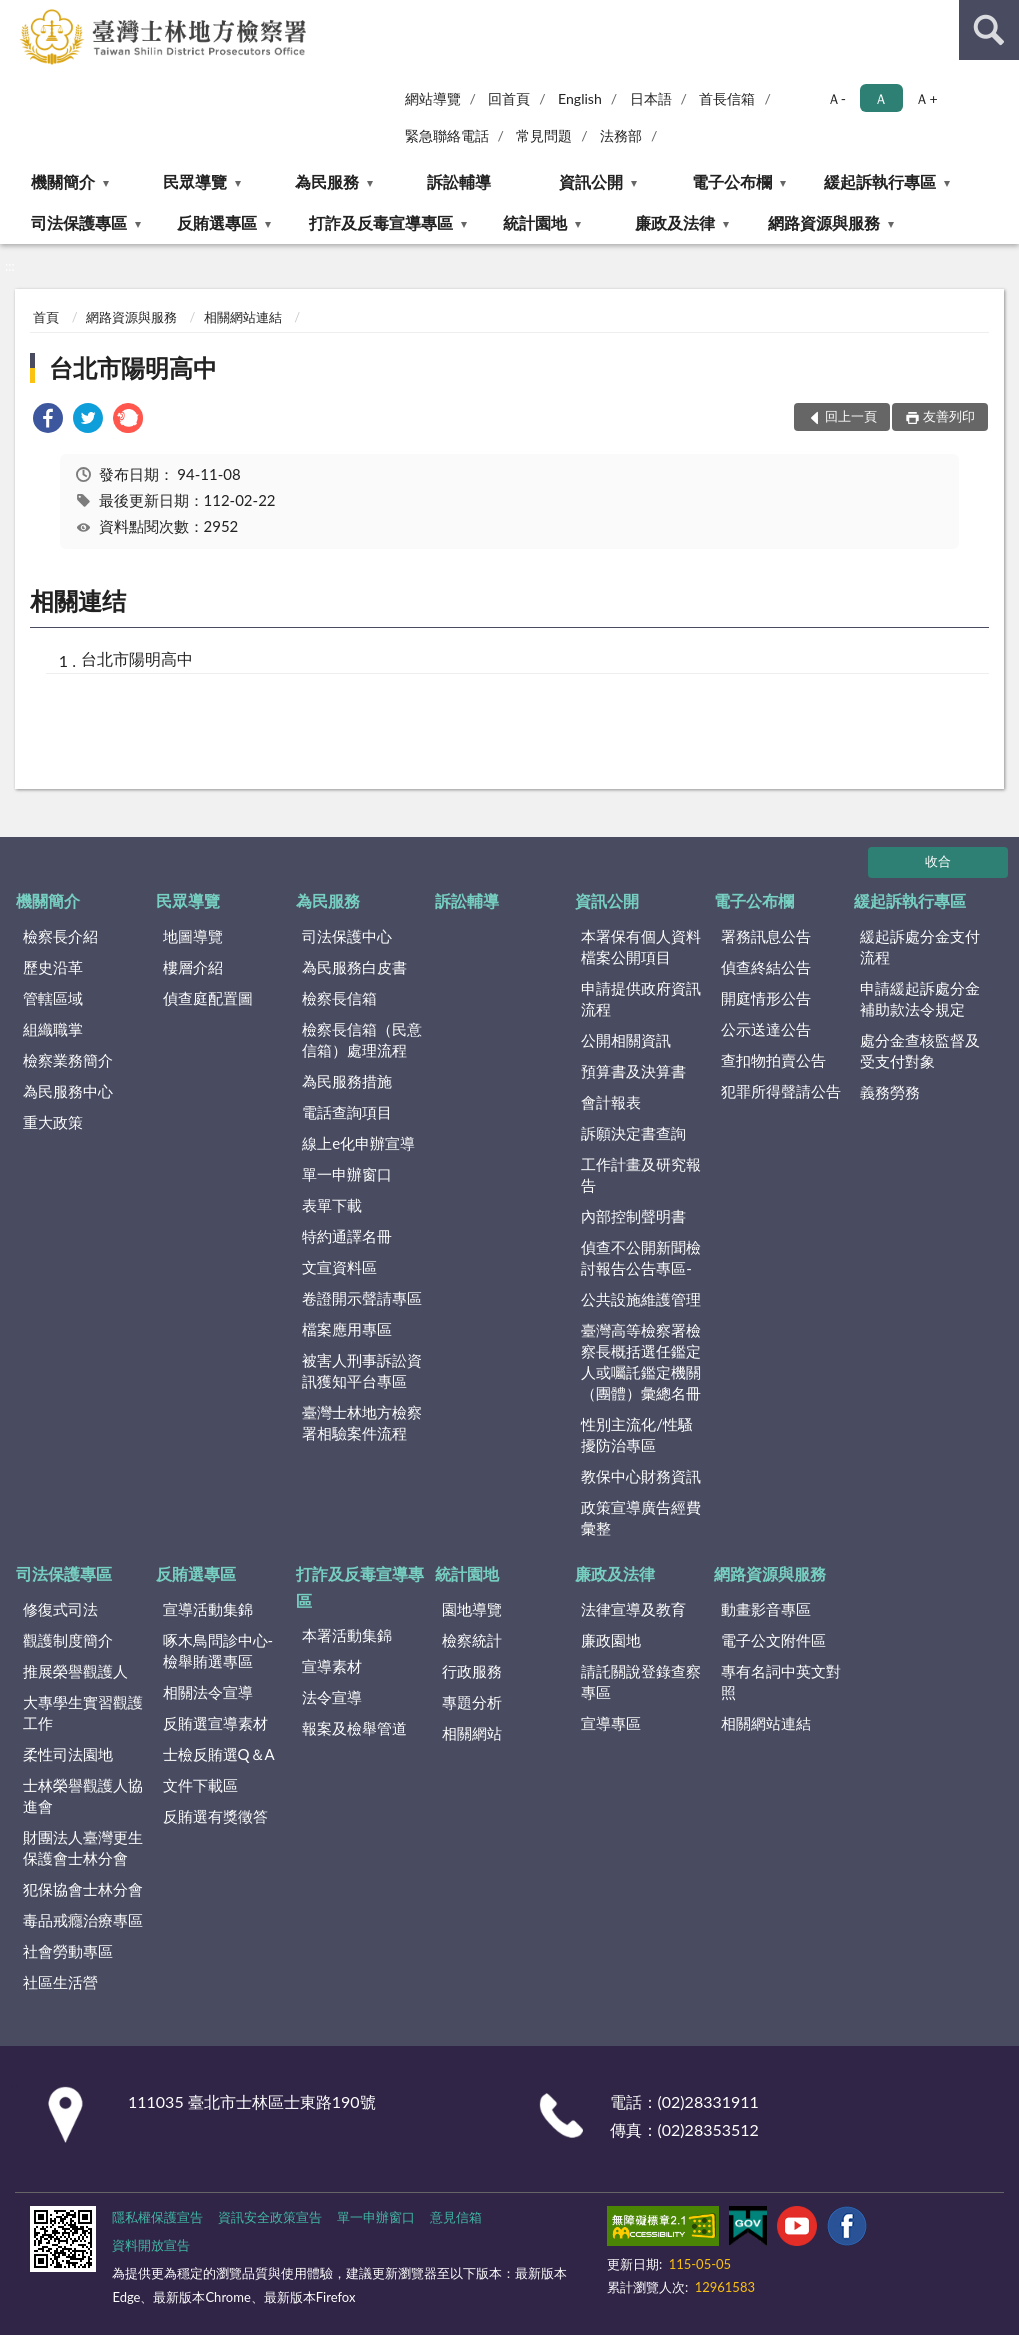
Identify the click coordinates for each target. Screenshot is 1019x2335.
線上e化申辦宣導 (358, 1143)
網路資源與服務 (824, 222)
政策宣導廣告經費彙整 (641, 1517)
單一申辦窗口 (347, 1174)
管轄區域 (53, 998)
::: (16, 15)
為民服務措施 (347, 1081)
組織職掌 (53, 1029)
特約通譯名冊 (347, 1236)
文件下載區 (200, 1785)
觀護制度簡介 (68, 1640)
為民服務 (327, 181)
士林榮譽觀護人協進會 (83, 1795)
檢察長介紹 (60, 936)
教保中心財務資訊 (641, 1476)
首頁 (46, 317)
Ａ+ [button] (926, 98)
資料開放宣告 (151, 2245)
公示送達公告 (766, 1029)
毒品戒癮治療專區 (83, 1920)
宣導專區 (611, 1723)
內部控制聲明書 (633, 1216)
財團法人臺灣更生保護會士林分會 (83, 1847)
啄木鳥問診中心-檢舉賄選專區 (218, 1650)
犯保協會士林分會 (83, 1889)
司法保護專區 (79, 222)
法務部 (621, 135)
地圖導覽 (193, 936)
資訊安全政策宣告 (270, 2217)
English (580, 98)
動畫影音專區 (766, 1609)
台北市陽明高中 (133, 367)
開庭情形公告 (766, 998)
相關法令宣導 (208, 1692)
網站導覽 (433, 98)
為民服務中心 (68, 1091)
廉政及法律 (675, 222)
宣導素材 (332, 1666)
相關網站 (472, 1733)
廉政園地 (611, 1640)
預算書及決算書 (633, 1071)
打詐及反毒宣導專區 (381, 222)
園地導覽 (472, 1609)
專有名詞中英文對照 (781, 1681)
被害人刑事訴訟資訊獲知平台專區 (362, 1370)
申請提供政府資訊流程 (641, 998)
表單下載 (332, 1205)
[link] (48, 420)
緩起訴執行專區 (880, 181)
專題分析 (472, 1702)
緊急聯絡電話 (447, 135)
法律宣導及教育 (633, 1609)
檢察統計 (472, 1640)
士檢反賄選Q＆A (219, 1754)
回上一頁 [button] (851, 416)
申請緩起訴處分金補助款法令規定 (920, 998)
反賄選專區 (217, 222)
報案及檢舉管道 (354, 1728)
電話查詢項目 (347, 1112)
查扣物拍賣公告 (773, 1060)
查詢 (989, 30)
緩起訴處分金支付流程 (920, 946)
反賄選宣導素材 (215, 1723)
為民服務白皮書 (354, 967)
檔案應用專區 (347, 1329)
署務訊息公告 (766, 936)
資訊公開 (591, 181)
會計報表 (611, 1102)
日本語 (651, 98)
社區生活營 (60, 1982)
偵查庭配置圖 (208, 998)
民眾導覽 (195, 181)
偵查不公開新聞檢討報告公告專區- (641, 1257)
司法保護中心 (347, 936)
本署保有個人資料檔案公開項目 (641, 946)
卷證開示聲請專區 (362, 1298)
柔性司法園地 (68, 1754)
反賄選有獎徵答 (215, 1816)
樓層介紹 (193, 967)
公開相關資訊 (626, 1040)
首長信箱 (727, 98)
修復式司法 (60, 1609)
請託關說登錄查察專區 (641, 1681)
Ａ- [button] (836, 98)
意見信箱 (456, 2217)
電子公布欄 (732, 181)
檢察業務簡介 (68, 1060)
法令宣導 (332, 1697)
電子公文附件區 (773, 1640)
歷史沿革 (53, 967)
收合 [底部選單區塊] (938, 861)
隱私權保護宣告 (157, 2217)
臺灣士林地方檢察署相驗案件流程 (362, 1422)
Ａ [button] (881, 98)
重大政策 (53, 1122)
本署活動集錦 (347, 1635)
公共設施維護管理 (641, 1299)
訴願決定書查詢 (633, 1133)
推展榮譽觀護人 (75, 1671)
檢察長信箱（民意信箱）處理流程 (362, 1039)
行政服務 (472, 1671)
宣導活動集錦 (208, 1609)
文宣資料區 (339, 1267)
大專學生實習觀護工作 (83, 1712)
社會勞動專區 (68, 1951)
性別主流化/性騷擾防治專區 (637, 1434)
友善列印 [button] (949, 416)
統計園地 (535, 222)
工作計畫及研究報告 (641, 1174)
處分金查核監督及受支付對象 (920, 1050)
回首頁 (509, 98)
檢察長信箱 (339, 998)
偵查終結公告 (766, 967)
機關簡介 (63, 181)
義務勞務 (890, 1092)
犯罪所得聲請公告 (781, 1091)
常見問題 (544, 135)
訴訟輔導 (459, 181)
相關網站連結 (243, 317)
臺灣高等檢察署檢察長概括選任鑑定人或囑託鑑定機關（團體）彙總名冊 (641, 1361)
